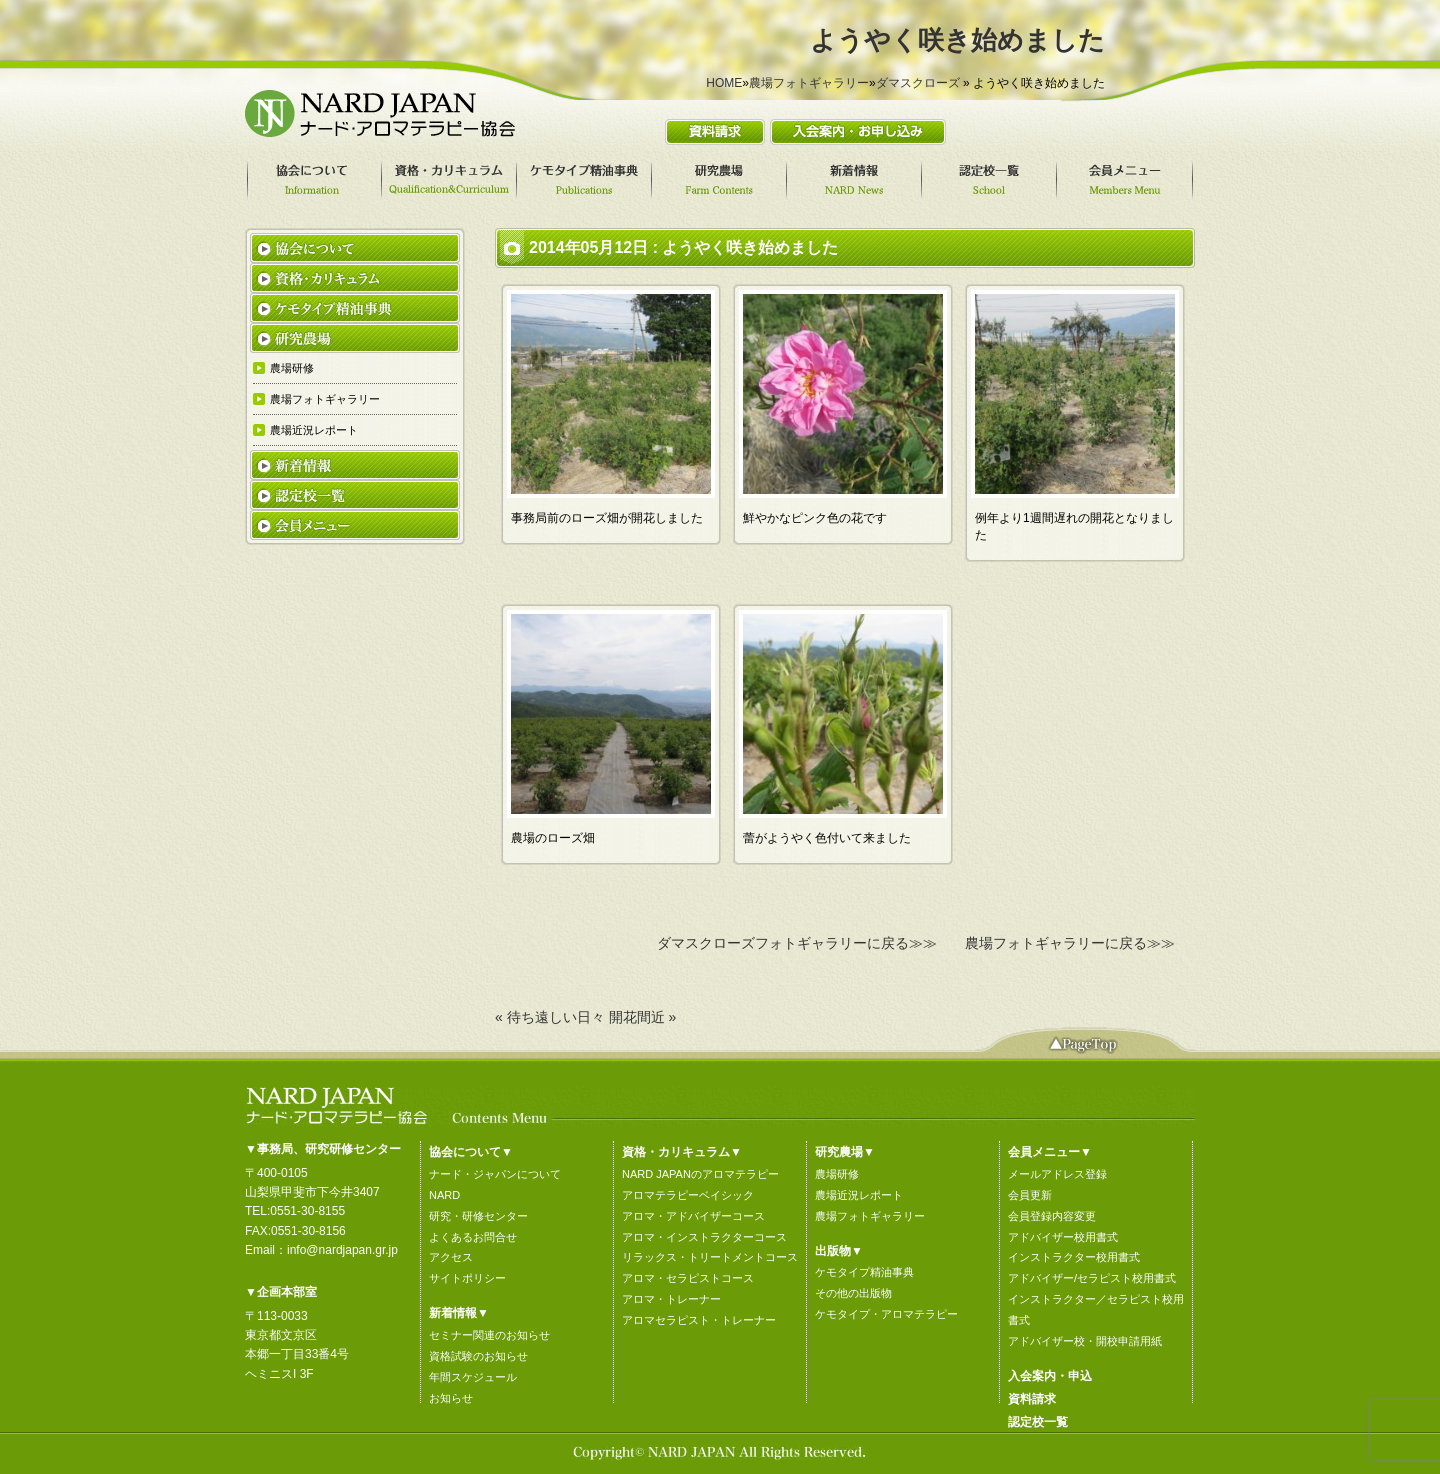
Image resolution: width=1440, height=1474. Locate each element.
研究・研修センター (478, 1216)
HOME (724, 83)
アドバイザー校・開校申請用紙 (1085, 1341)
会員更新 (1030, 1195)
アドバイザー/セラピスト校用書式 (1092, 1278)
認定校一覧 (1038, 1422)
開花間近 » (643, 1017)
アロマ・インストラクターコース (704, 1237)
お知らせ (451, 1398)
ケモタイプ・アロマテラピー (886, 1314)
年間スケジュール (473, 1377)
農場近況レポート (859, 1195)
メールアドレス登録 (1057, 1174)
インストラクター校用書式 (1074, 1257)
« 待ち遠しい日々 (550, 1017)
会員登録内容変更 (1052, 1216)
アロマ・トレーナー (671, 1299)
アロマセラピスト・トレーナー (699, 1320)
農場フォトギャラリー (809, 83)
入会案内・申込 (1050, 1376)
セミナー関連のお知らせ (489, 1335)
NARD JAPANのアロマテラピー (700, 1174)
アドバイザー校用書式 (1063, 1237)
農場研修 (837, 1174)
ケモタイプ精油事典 (864, 1272)
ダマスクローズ (918, 83)
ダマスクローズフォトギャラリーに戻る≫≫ (797, 943)
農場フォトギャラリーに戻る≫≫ (1070, 943)
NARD (444, 1195)
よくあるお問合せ (473, 1237)
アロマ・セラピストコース (688, 1278)
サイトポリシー (467, 1278)
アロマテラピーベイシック (688, 1195)
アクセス (451, 1257)
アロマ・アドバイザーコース (693, 1216)
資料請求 (1032, 1399)
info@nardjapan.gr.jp (342, 1250)
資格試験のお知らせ (478, 1356)
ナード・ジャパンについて (495, 1174)
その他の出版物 (853, 1293)
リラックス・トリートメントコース (710, 1257)
